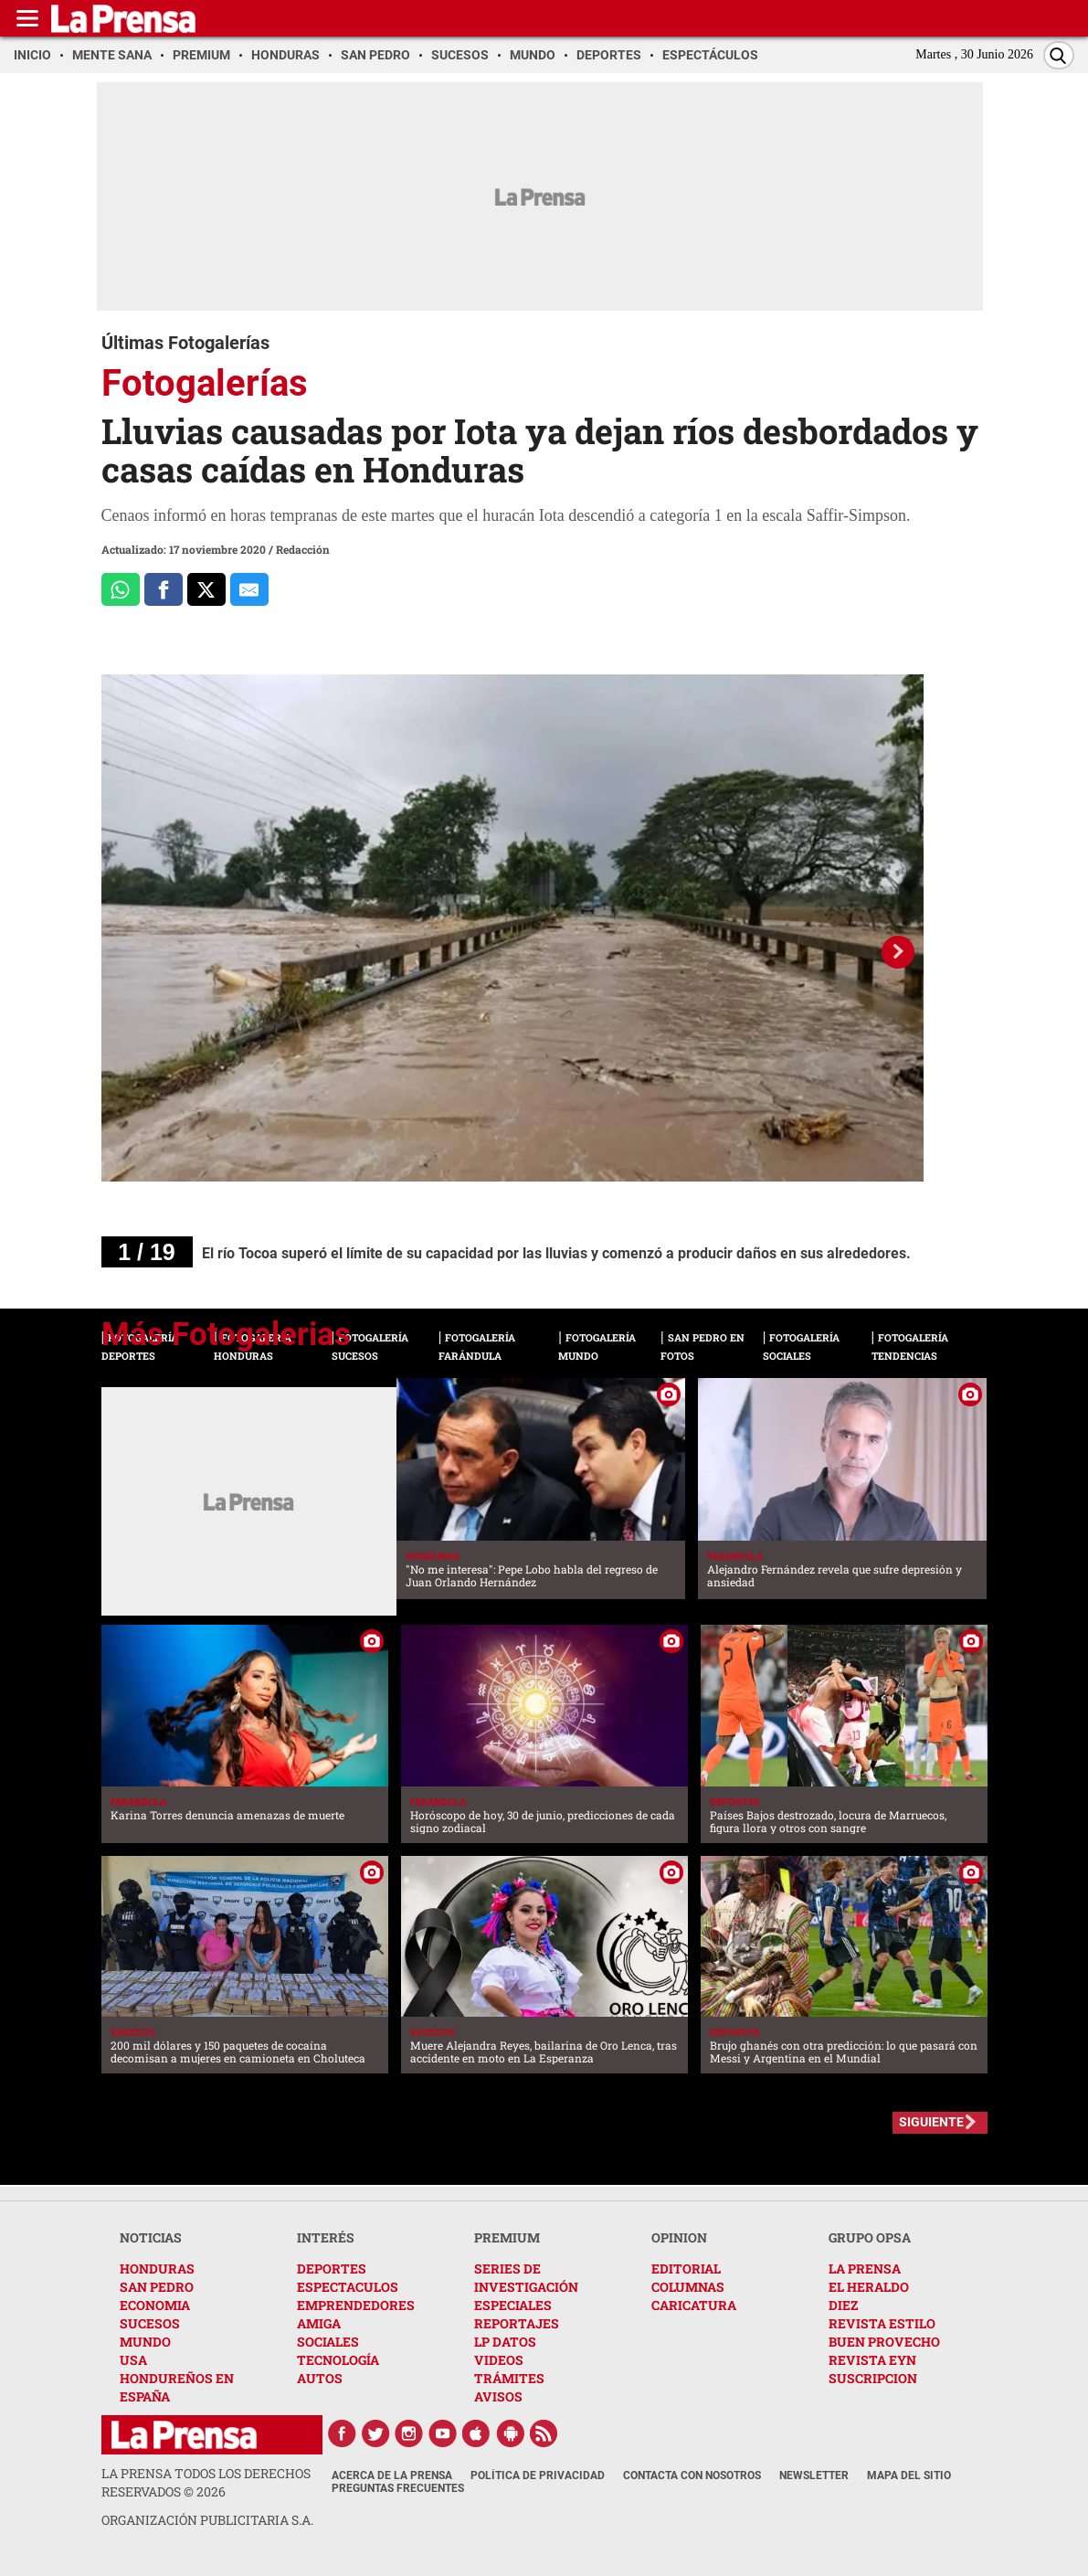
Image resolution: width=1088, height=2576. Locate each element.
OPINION (679, 2237)
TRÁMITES (509, 2378)
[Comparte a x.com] (206, 589)
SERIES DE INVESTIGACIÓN (526, 2277)
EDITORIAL (686, 2268)
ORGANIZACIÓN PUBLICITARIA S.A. (207, 2519)
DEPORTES (331, 2268)
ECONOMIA (155, 2305)
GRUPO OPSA (870, 2237)
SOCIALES (328, 2341)
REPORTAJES (516, 2323)
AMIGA (319, 2323)
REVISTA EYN (872, 2360)
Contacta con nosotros (692, 2475)
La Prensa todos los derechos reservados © (206, 2482)
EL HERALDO (869, 2286)
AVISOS (498, 2396)
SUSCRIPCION (873, 2378)
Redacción (303, 549)
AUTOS (320, 2378)
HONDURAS (157, 2268)
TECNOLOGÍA (338, 2360)
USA (133, 2360)
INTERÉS (325, 2237)
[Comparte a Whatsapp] (120, 589)
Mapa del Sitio (909, 2475)
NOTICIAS (151, 2237)
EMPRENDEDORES (356, 2305)
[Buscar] (1058, 55)
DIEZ (843, 2305)
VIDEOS (498, 2360)
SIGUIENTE (931, 2122)
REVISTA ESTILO (882, 2323)
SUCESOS (150, 2323)
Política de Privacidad (537, 2475)
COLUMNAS (687, 2286)
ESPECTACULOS (347, 2286)
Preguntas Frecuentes (398, 2488)
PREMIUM (507, 2237)
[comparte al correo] (249, 589)
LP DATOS (505, 2341)
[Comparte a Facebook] (163, 589)
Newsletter (814, 2475)
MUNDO (145, 2341)
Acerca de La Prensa (392, 2475)
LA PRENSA (865, 2268)
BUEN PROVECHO (884, 2341)
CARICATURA (693, 2305)
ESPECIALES (513, 2305)
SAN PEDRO (157, 2286)
